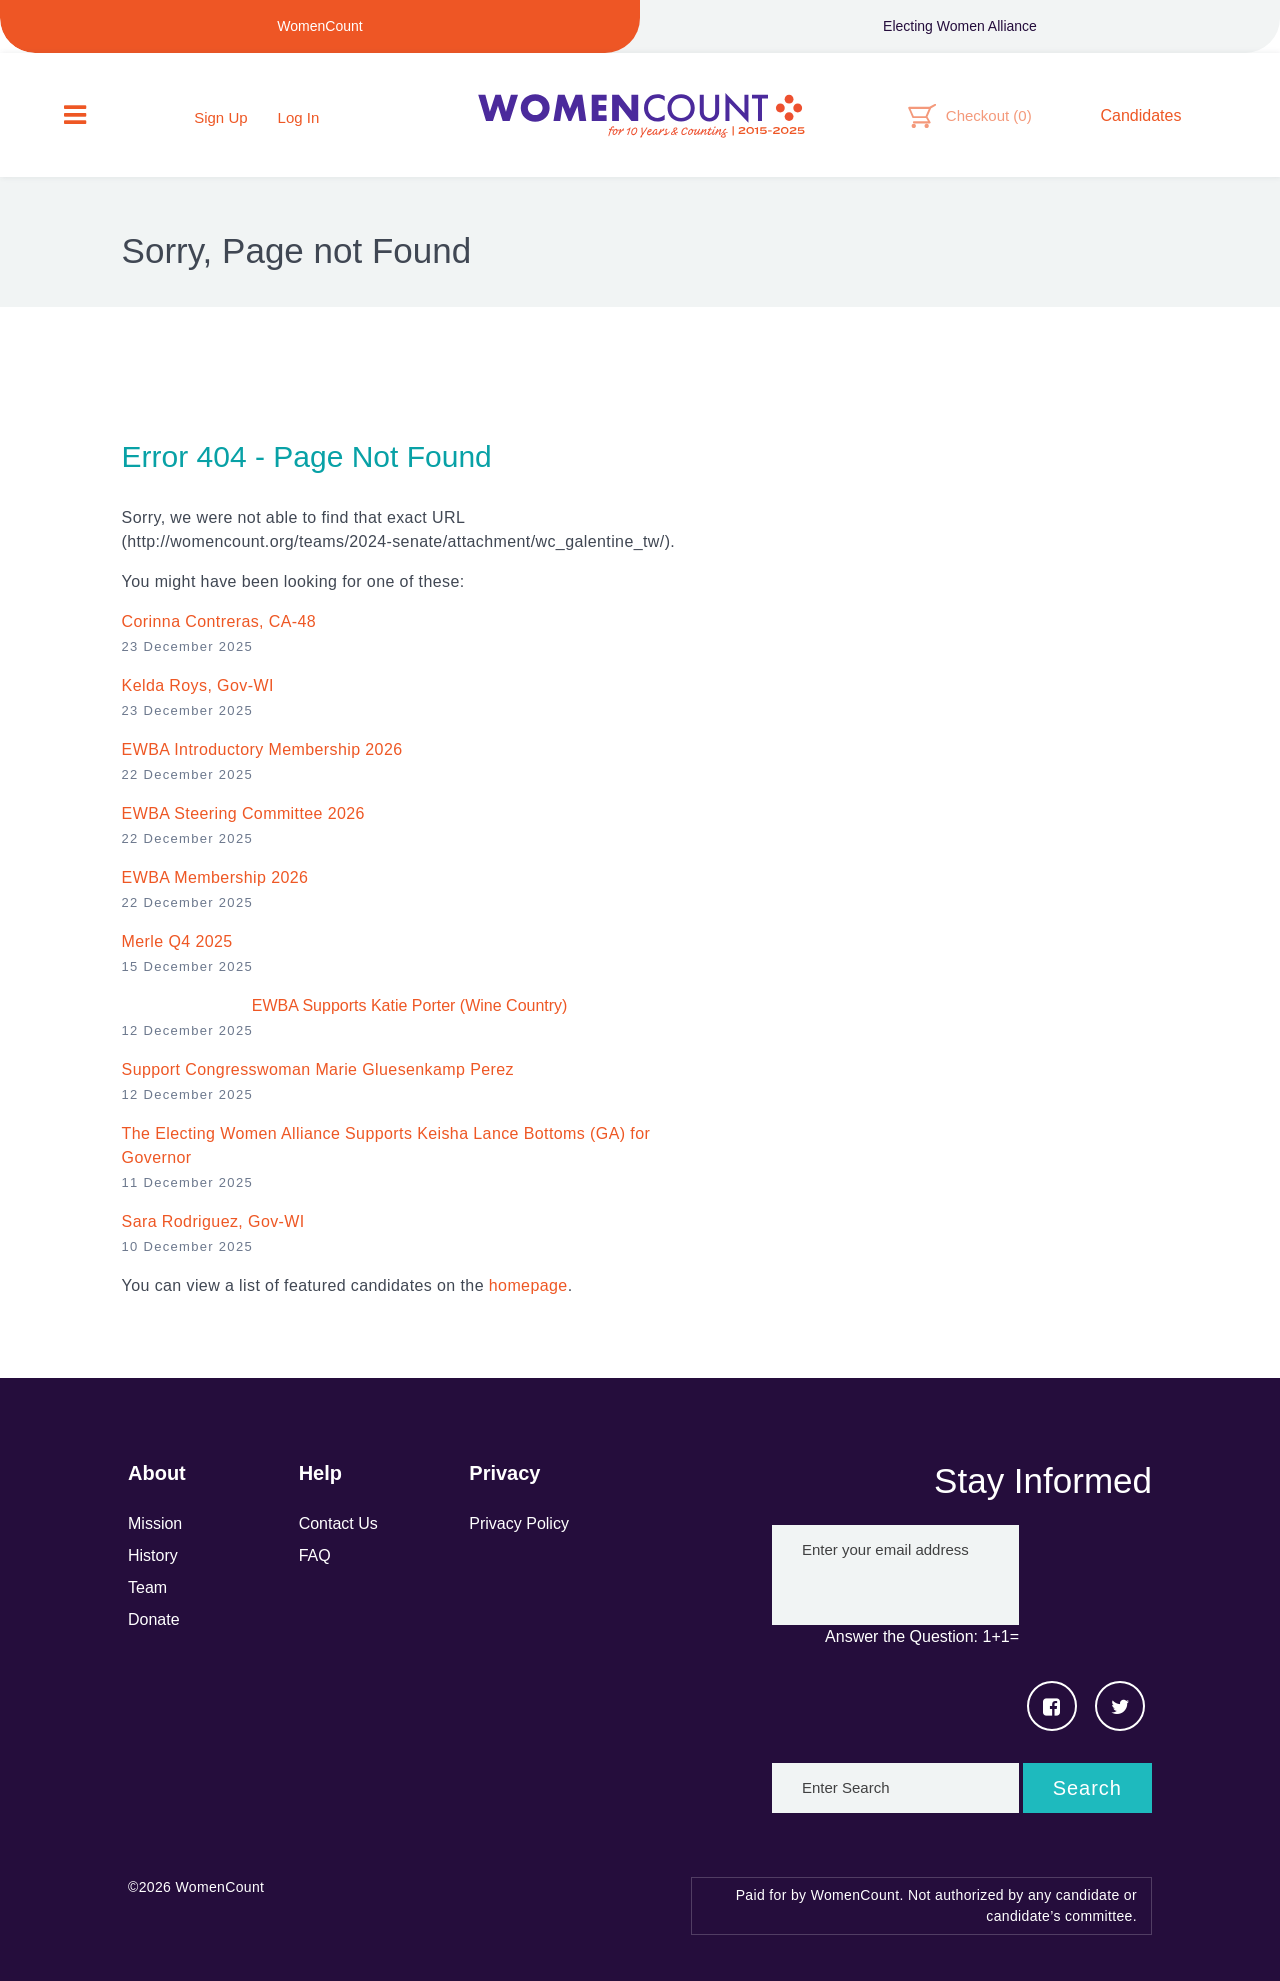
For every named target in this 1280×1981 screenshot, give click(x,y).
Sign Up (220, 117)
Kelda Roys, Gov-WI (198, 685)
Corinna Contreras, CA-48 (219, 621)
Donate (154, 1619)
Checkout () (989, 115)
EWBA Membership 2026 (215, 877)
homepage (528, 1285)
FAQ (315, 1555)
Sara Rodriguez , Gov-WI (213, 1221)
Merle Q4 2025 (177, 941)
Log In (299, 117)
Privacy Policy (519, 1523)
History (153, 1555)
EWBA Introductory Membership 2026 (262, 749)
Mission (155, 1523)
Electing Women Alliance (960, 26)
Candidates (1141, 115)
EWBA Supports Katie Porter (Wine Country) (410, 1005)
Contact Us (338, 1523)
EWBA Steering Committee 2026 (243, 813)
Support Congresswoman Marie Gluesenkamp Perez (318, 1069)
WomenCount (640, 115)
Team (147, 1587)
